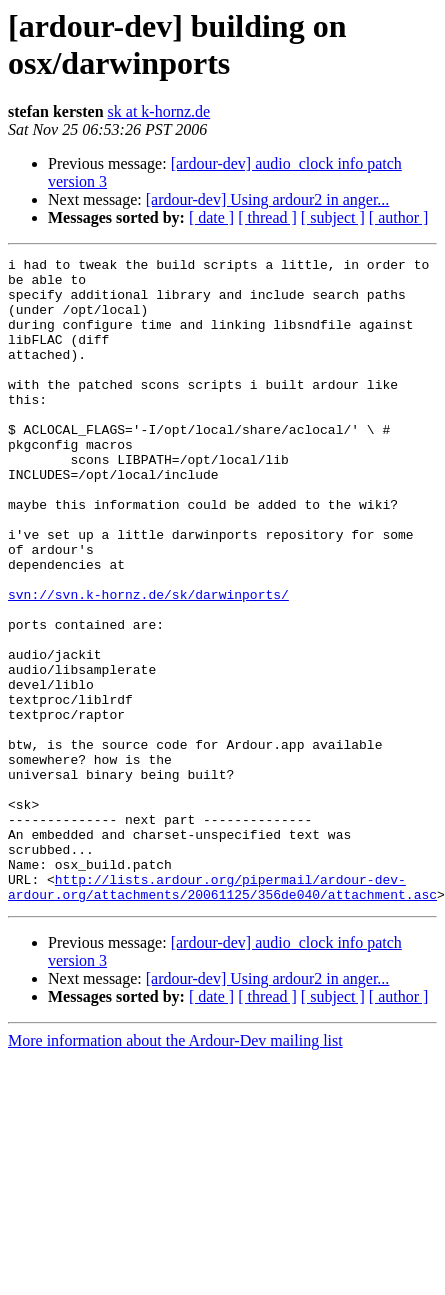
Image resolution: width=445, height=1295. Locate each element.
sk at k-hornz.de (159, 111)
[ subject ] (333, 217)
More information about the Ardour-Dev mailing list (175, 1169)
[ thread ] (267, 217)
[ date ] (211, 217)
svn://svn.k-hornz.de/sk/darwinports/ (148, 663)
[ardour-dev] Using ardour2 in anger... (268, 199)
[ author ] (399, 217)
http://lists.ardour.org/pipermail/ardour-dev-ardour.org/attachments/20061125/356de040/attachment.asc (222, 1014)
